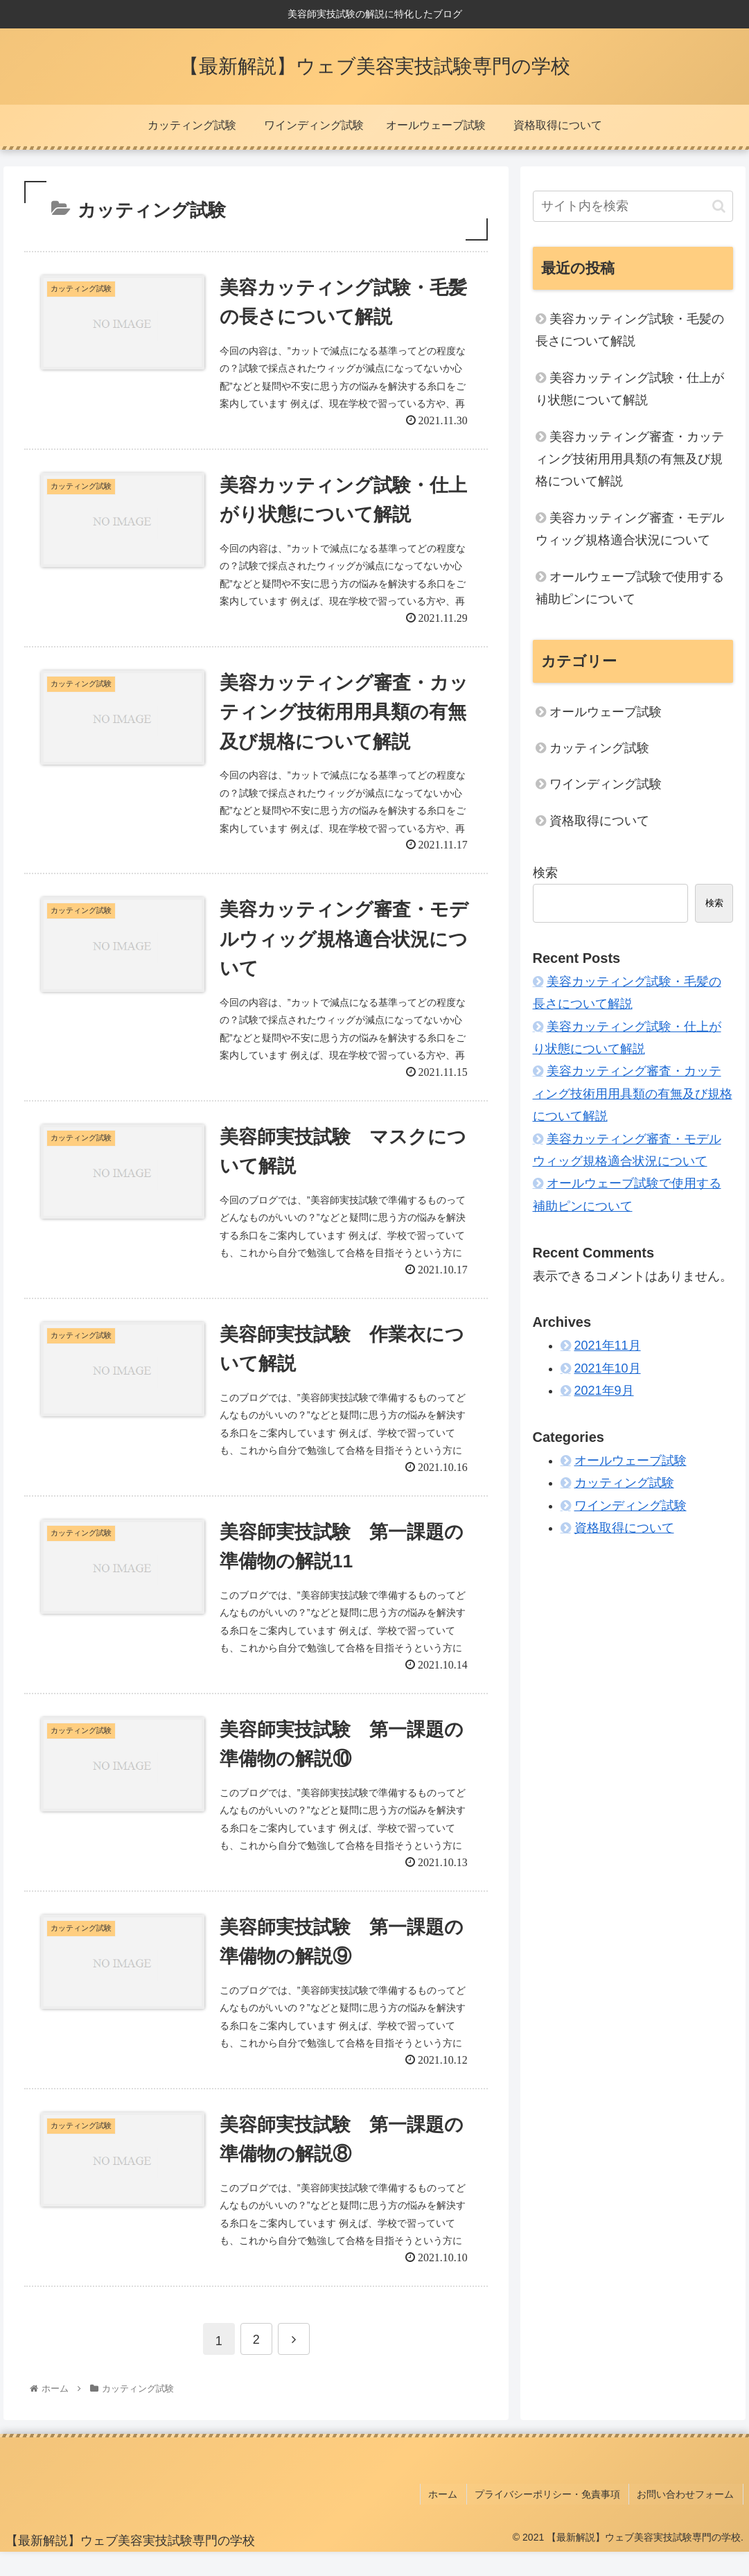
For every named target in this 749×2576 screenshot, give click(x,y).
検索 (545, 873)
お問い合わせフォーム (687, 2519)
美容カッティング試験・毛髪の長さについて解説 (630, 330)
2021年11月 (607, 1345)
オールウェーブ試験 (605, 712)
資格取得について (599, 821)
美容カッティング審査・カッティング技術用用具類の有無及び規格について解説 (630, 459)
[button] (719, 206)
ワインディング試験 (605, 784)
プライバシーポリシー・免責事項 (551, 2519)
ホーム (449, 2519)
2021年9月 (604, 1391)
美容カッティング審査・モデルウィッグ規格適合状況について (630, 529)
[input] (633, 206)
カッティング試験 (599, 748)
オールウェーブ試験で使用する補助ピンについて (630, 588)
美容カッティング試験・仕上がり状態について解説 (630, 389)
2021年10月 (607, 1368)
